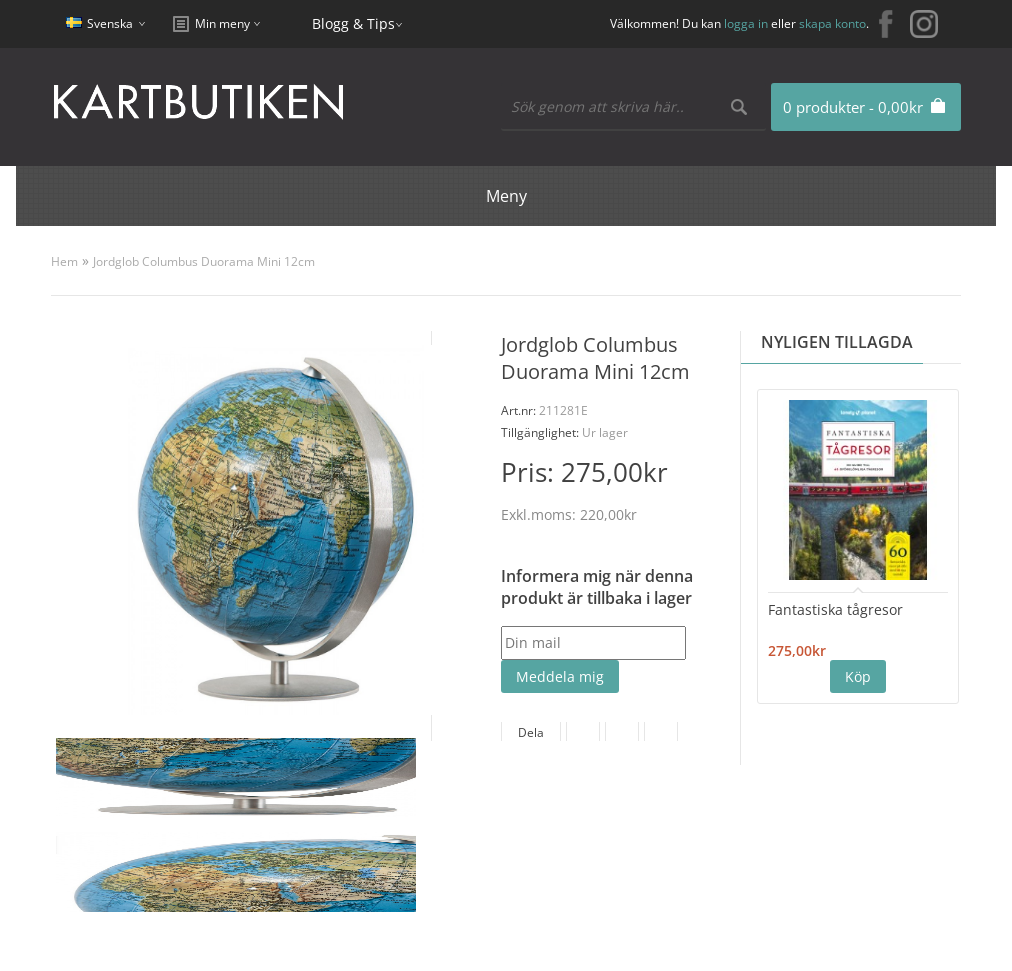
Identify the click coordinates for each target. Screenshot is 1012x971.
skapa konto (832, 23)
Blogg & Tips (353, 23)
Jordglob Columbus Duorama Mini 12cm (204, 261)
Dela (531, 732)
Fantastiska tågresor (835, 609)
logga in (746, 23)
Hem (64, 261)
